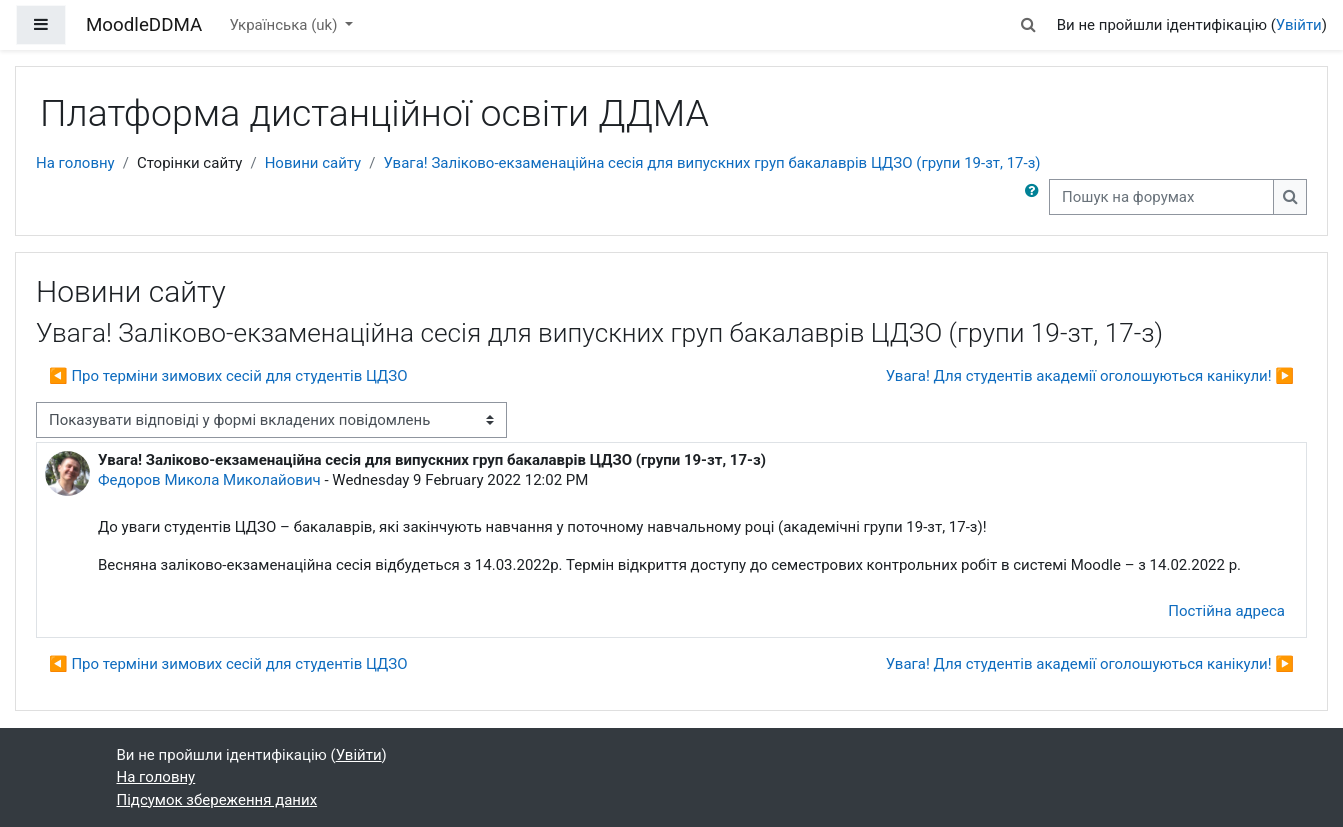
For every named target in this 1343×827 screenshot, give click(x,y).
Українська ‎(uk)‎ (285, 25)
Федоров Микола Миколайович (209, 480)
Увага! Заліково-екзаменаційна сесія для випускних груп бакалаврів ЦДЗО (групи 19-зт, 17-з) (711, 163)
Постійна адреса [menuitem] (1226, 611)
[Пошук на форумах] (1161, 197)
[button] (1028, 25)
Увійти (1299, 25)
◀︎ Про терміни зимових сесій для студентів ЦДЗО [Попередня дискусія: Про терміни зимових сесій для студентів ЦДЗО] (228, 376)
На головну (75, 163)
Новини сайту (313, 163)
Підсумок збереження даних (217, 800)
